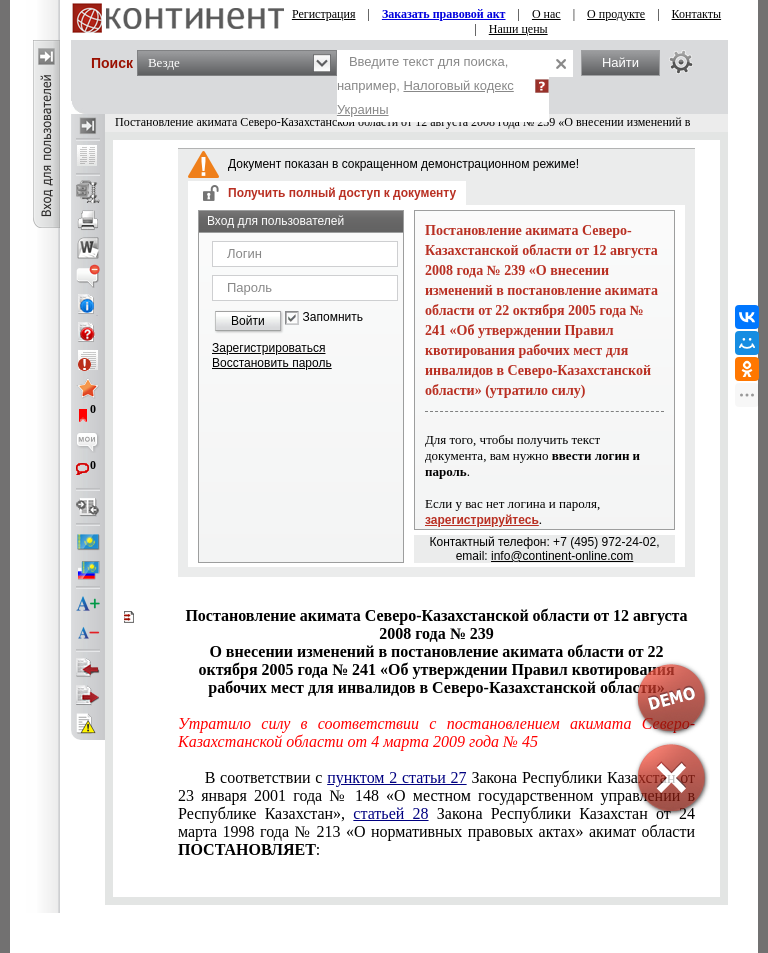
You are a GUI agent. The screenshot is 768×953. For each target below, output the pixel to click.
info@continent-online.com (562, 556)
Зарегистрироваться (268, 348)
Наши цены (518, 29)
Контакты (697, 14)
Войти (248, 321)
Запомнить (333, 317)
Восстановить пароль (272, 363)
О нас (546, 14)
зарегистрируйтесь (482, 520)
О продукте (616, 14)
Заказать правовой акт (444, 14)
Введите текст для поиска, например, (425, 85)
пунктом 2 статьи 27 (396, 777)
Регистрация (324, 14)
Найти (620, 62)
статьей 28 (390, 813)
